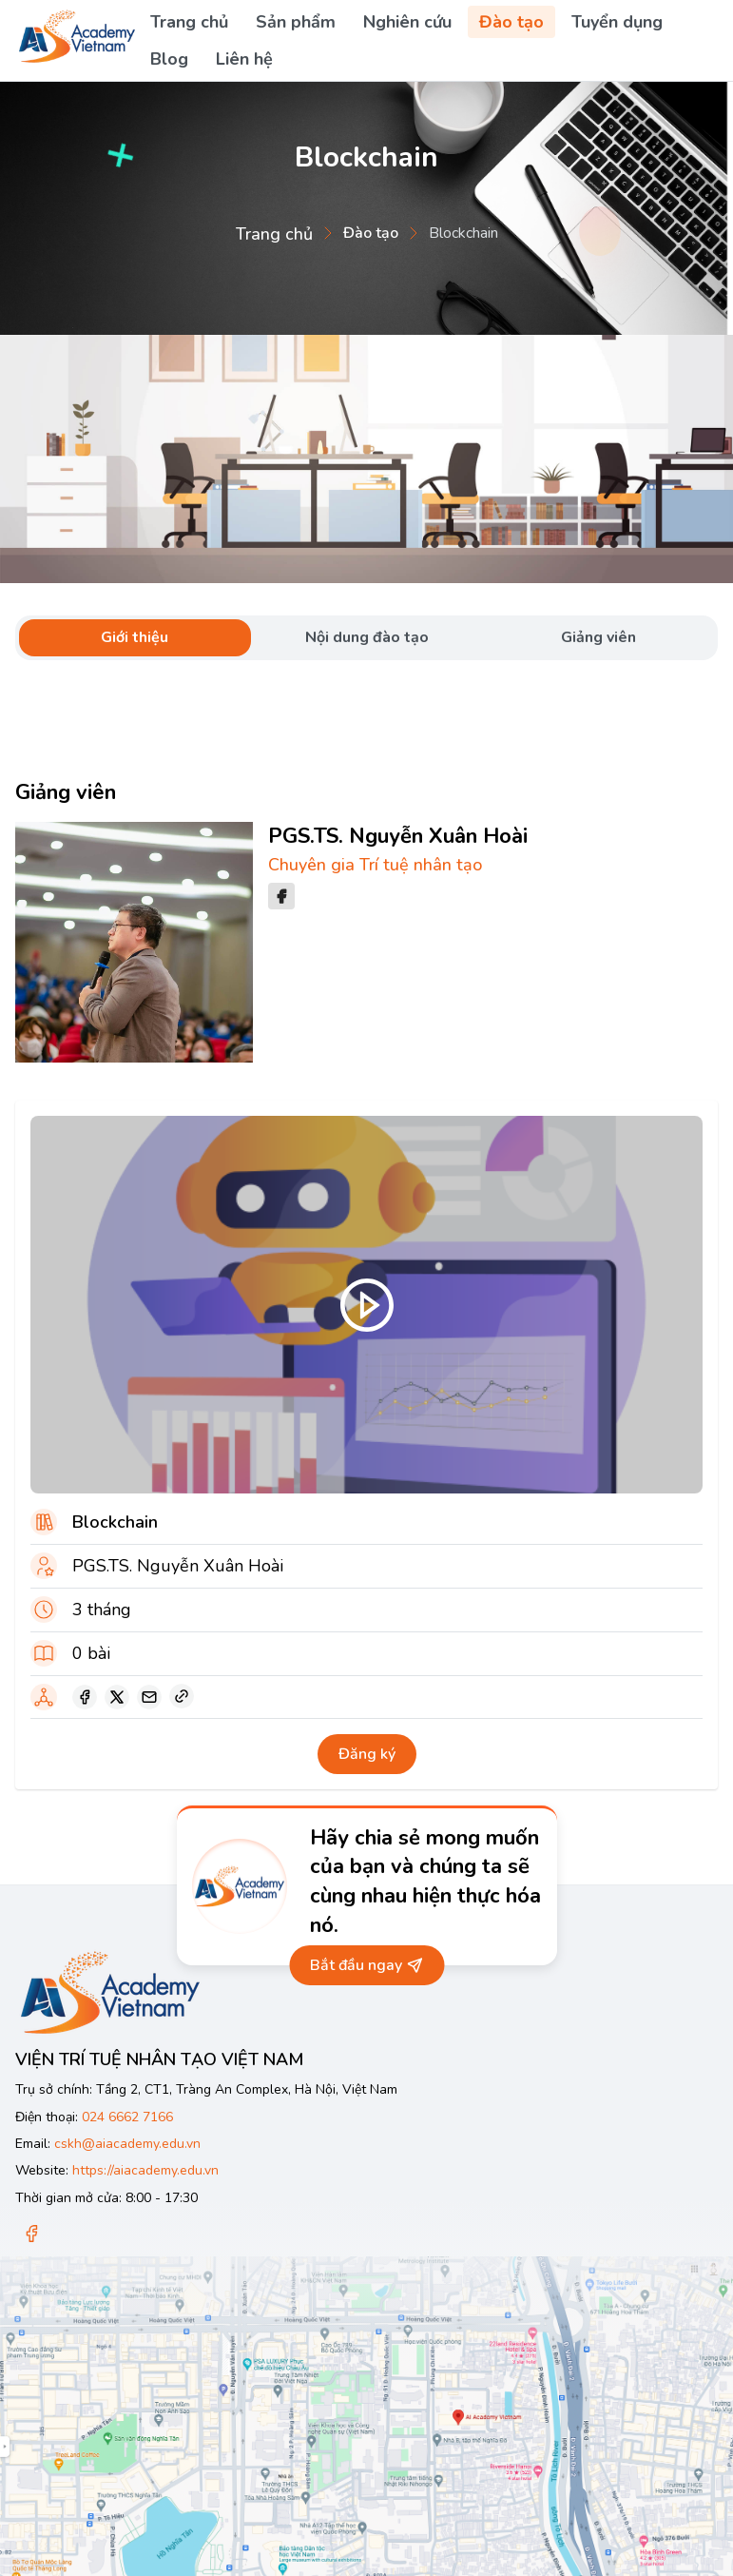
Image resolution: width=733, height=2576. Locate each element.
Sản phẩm (296, 21)
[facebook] (84, 1697)
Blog (169, 59)
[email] (149, 1697)
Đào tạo (511, 21)
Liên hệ (244, 59)
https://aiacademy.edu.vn (145, 2170)
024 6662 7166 (127, 2117)
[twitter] (117, 1697)
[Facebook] (31, 2235)
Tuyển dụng (617, 21)
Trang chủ (189, 21)
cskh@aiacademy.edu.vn (127, 2144)
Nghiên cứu (407, 21)
